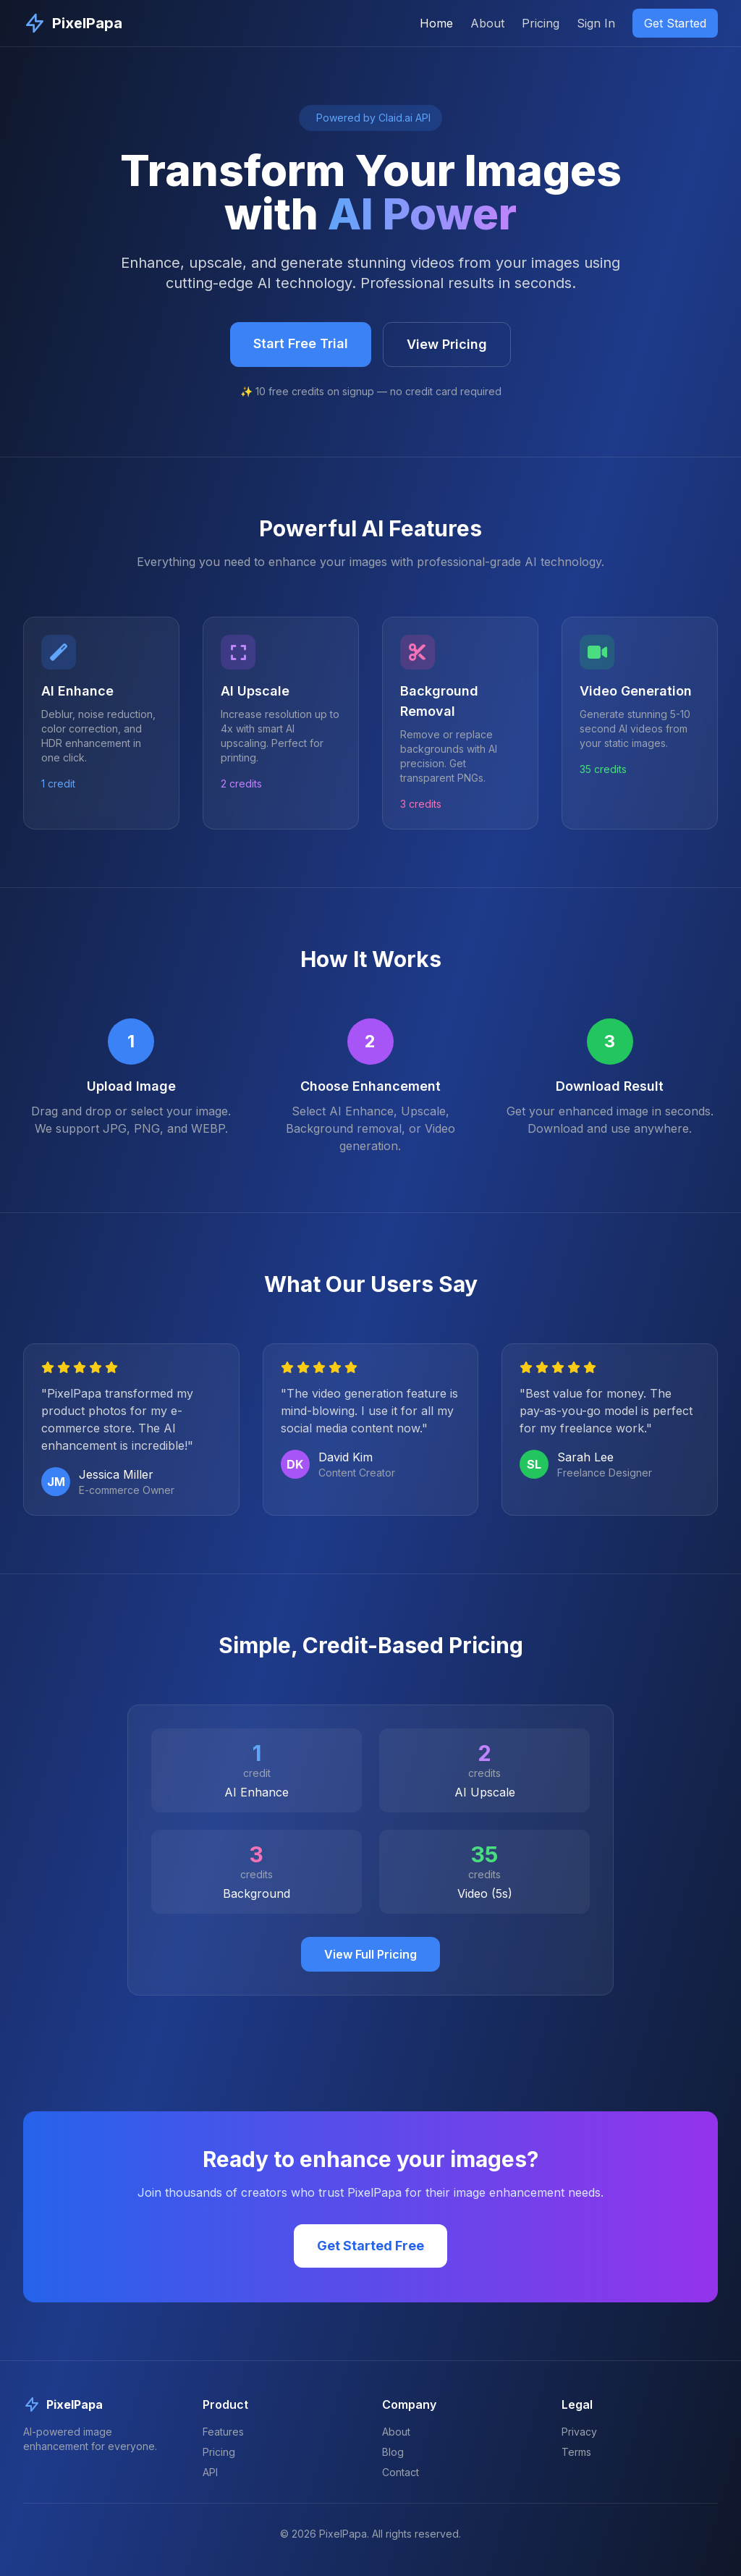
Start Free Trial (300, 343)
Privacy (579, 2431)
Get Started (675, 23)
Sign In (596, 23)
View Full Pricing (370, 1954)
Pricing (540, 23)
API (210, 2472)
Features (223, 2431)
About (487, 23)
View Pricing (447, 344)
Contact (400, 2472)
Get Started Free (370, 2245)
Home (436, 23)
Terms (576, 2452)
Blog (393, 2452)
